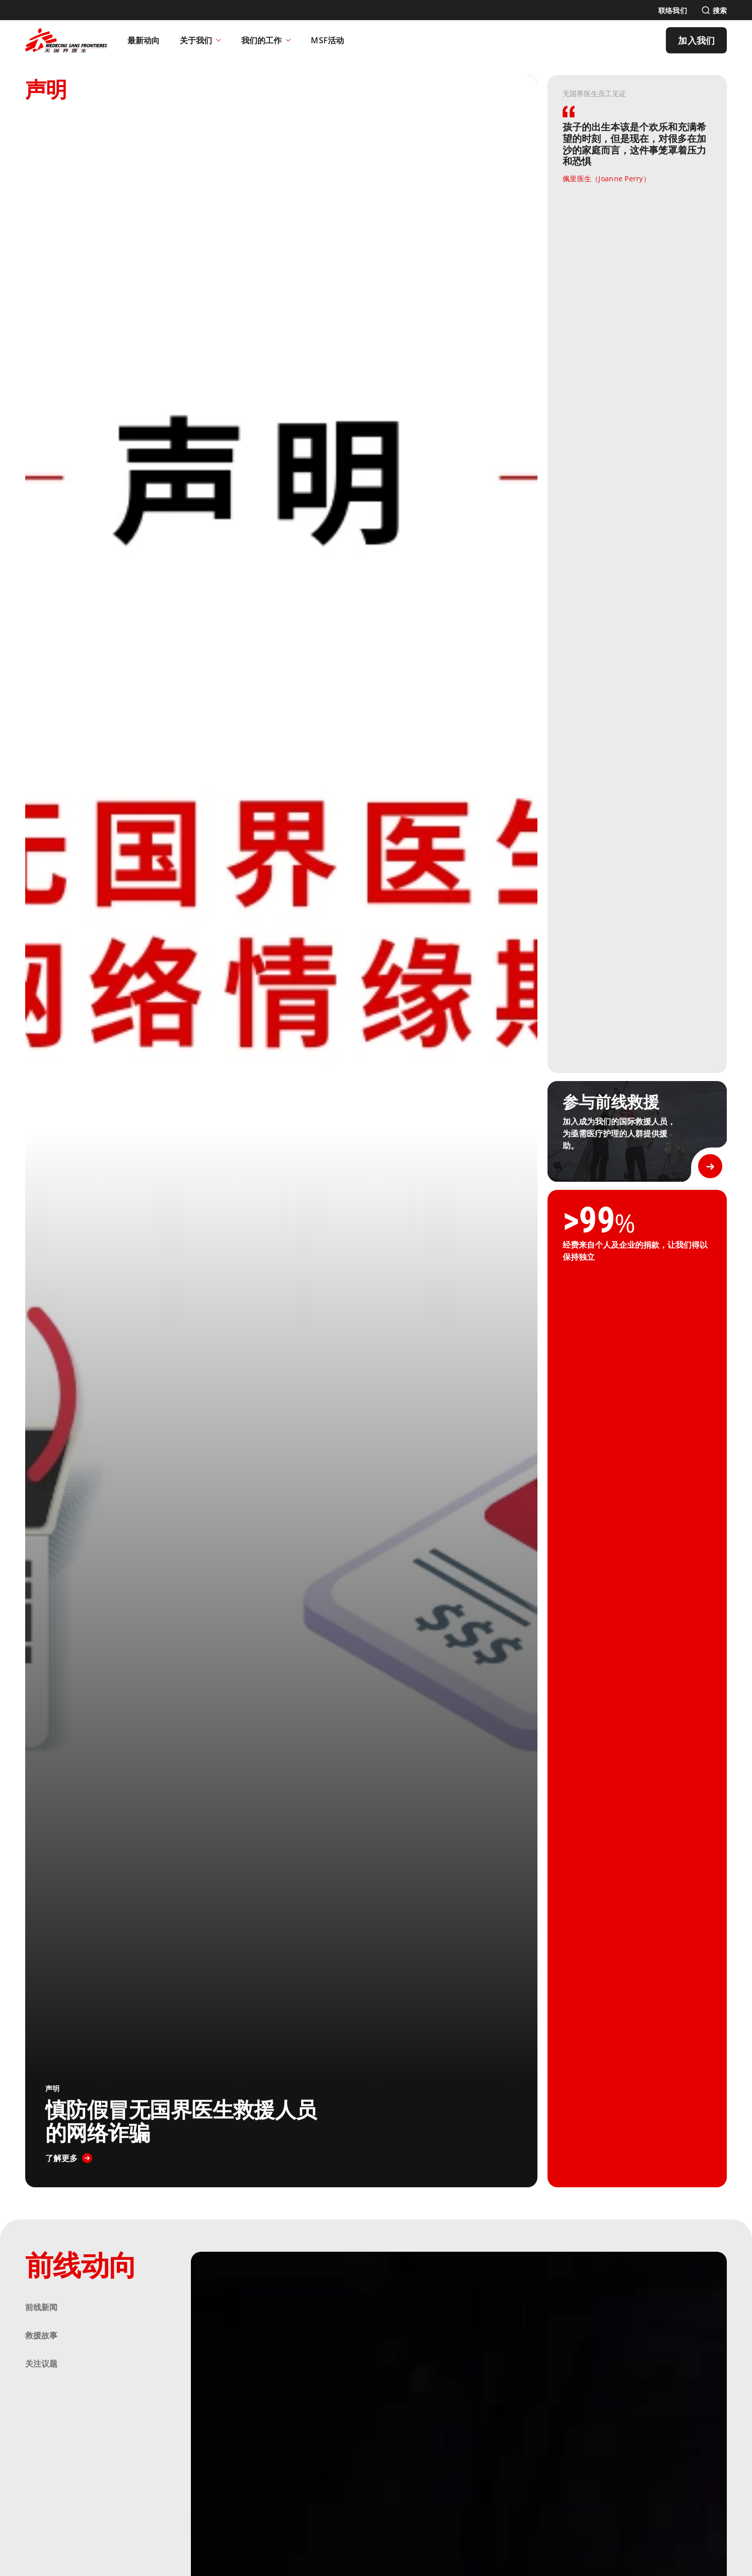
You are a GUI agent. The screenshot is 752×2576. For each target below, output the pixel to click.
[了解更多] (68, 2158)
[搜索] (714, 10)
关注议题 (41, 2363)
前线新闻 (41, 2307)
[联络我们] (672, 10)
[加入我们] (696, 40)
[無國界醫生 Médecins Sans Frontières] (66, 40)
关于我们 (200, 40)
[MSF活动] (327, 40)
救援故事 (41, 2335)
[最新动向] (143, 40)
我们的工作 (266, 40)
